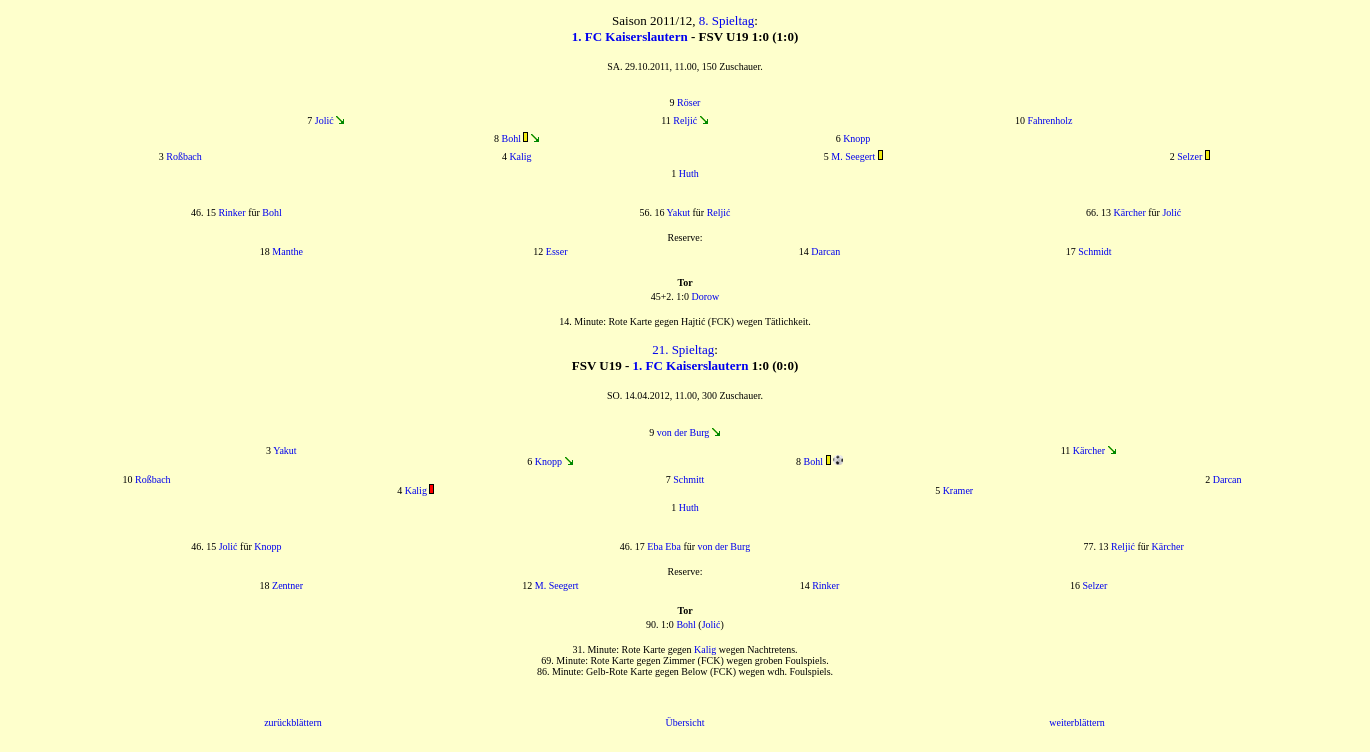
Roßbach (184, 156)
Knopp (856, 138)
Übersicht (685, 722)
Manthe (287, 251)
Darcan (825, 251)
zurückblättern (293, 722)
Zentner (287, 585)
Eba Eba (664, 546)
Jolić (324, 120)
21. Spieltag (683, 349)
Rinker (231, 212)
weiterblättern (1077, 722)
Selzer (1189, 156)
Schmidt (1094, 251)
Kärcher (1130, 212)
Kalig (520, 156)
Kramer (958, 490)
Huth (689, 173)
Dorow (706, 296)
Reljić (685, 120)
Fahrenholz (1050, 120)
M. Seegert (853, 156)
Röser (688, 102)
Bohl (511, 138)
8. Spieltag (727, 20)
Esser (557, 251)
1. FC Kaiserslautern (630, 36)
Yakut (678, 212)
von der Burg (683, 432)
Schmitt (688, 479)
